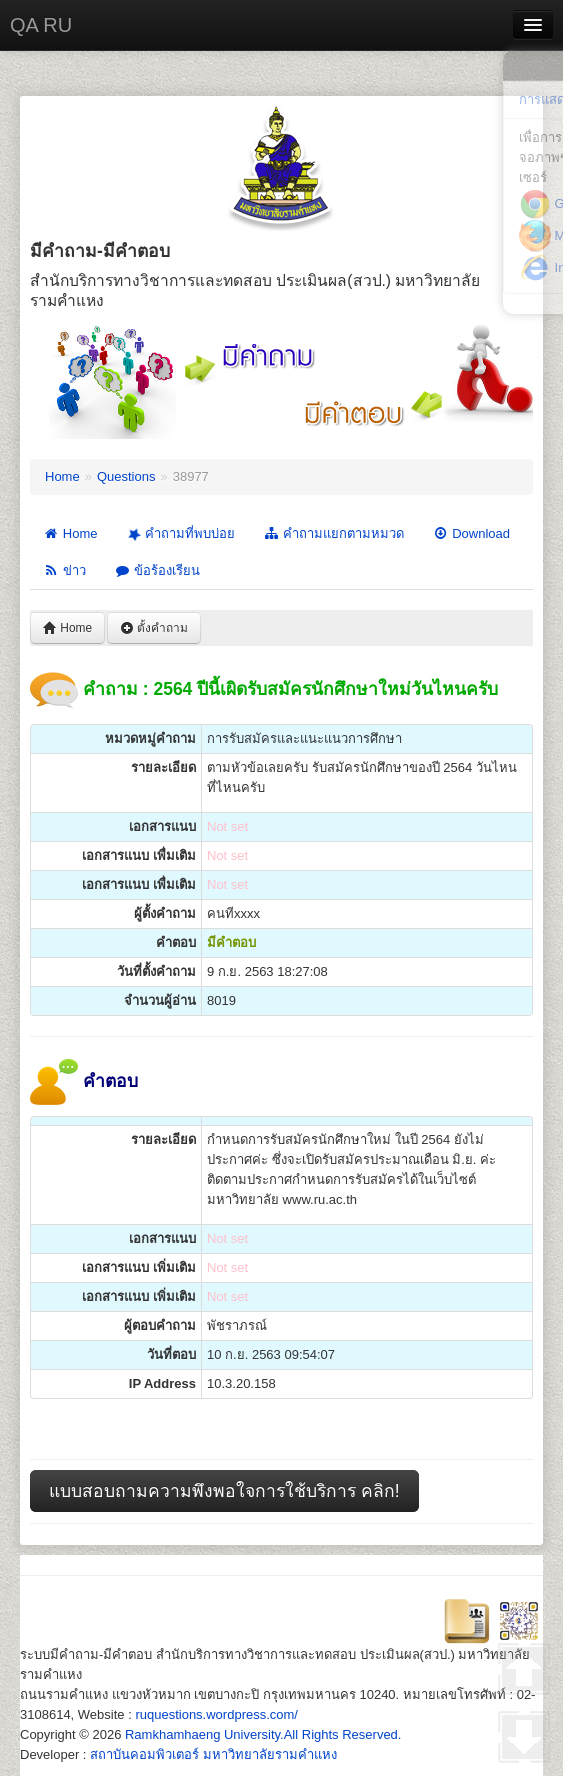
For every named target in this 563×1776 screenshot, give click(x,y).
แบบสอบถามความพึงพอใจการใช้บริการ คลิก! (224, 1491)
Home (62, 476)
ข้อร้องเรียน (157, 570)
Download (471, 533)
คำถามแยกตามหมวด (333, 533)
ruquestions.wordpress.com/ (216, 1714)
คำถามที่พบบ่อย (179, 534)
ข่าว (64, 570)
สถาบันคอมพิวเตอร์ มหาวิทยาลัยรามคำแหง (213, 1754)
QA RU (41, 25)
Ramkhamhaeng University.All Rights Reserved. (263, 1734)
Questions (126, 476)
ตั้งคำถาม (154, 628)
